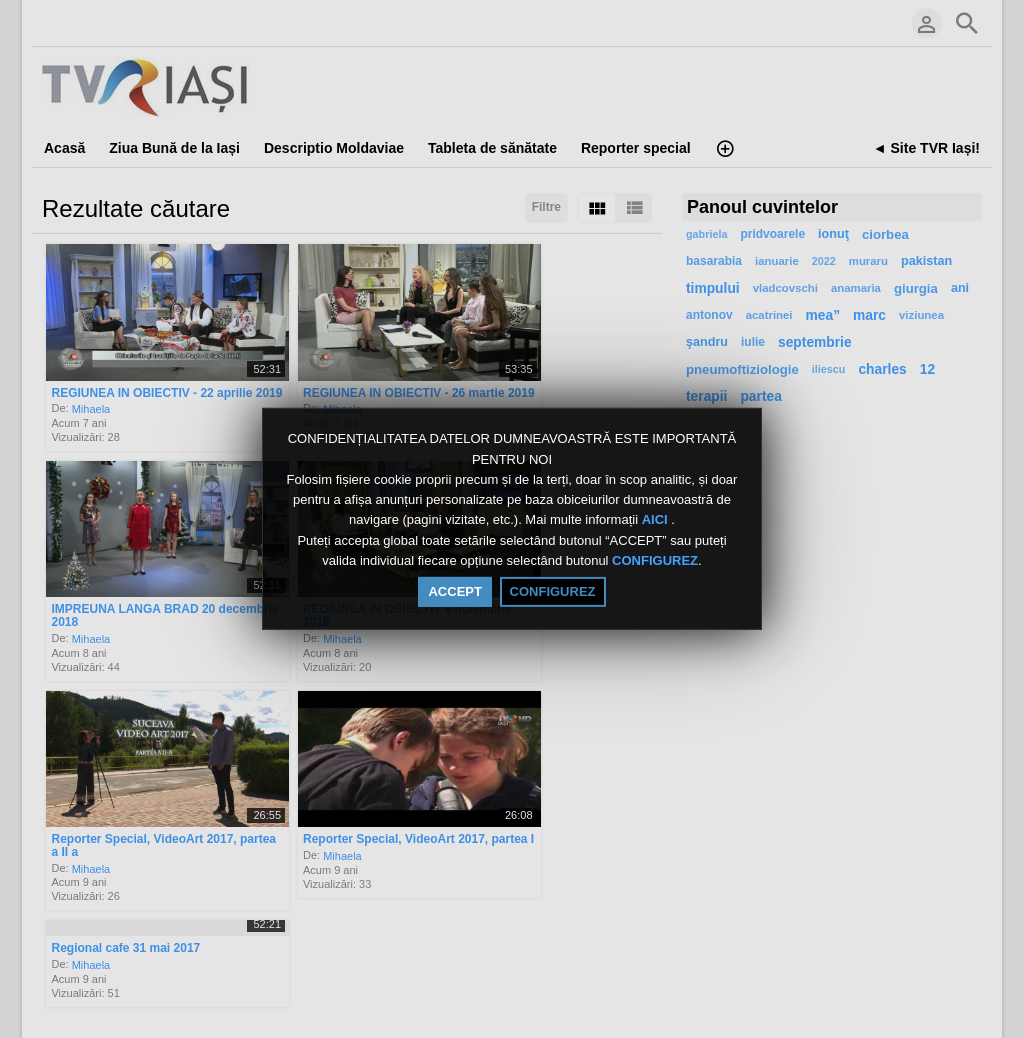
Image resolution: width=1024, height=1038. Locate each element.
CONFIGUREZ (655, 560)
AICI (657, 520)
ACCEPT (454, 591)
